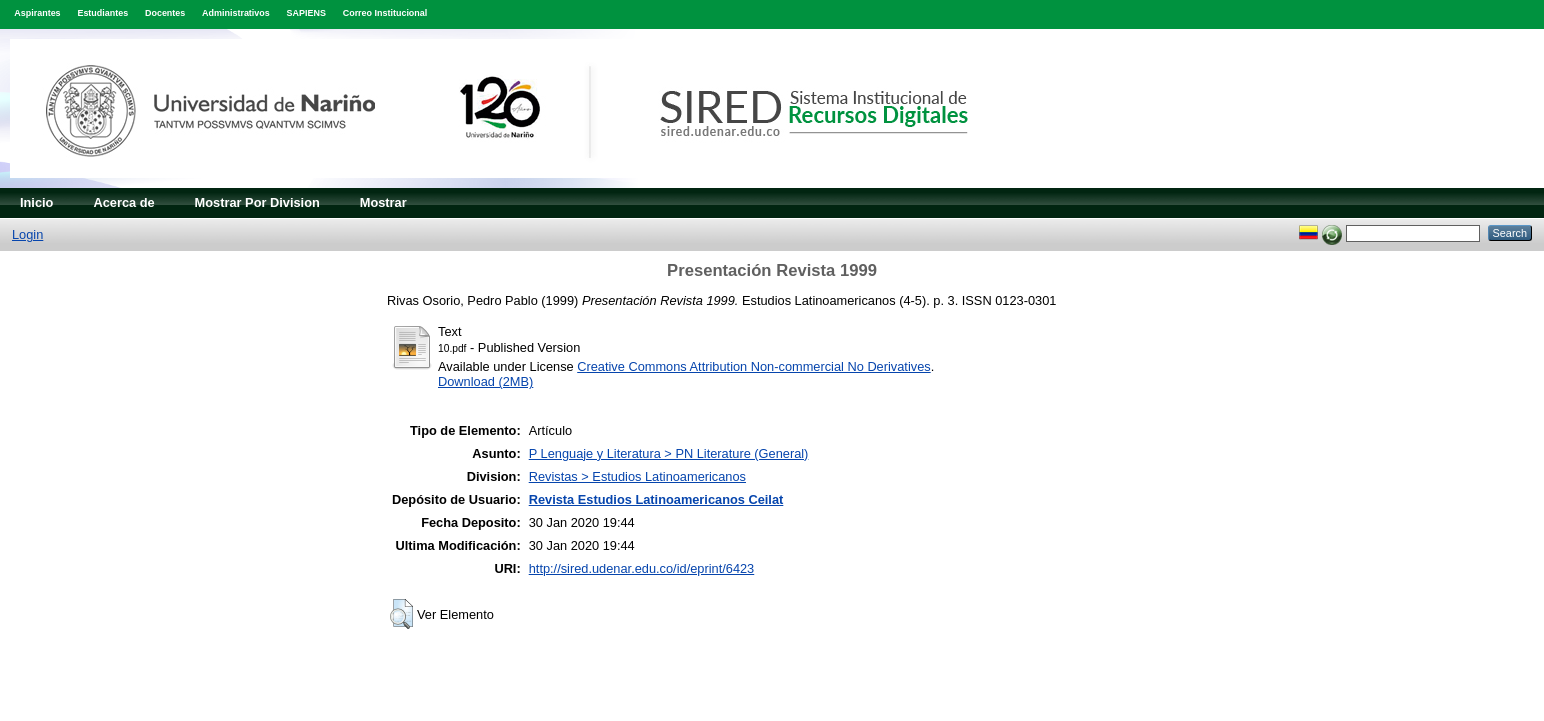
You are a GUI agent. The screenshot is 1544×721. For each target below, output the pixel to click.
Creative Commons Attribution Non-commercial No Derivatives (753, 366)
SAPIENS (306, 13)
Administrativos (236, 13)
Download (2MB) (485, 381)
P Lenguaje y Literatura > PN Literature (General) (669, 453)
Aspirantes (37, 13)
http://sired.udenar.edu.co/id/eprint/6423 (642, 568)
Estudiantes (102, 13)
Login (27, 234)
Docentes (165, 13)
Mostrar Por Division (257, 202)
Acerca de (123, 202)
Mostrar (383, 202)
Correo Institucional (385, 13)
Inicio (36, 202)
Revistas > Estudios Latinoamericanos (637, 476)
